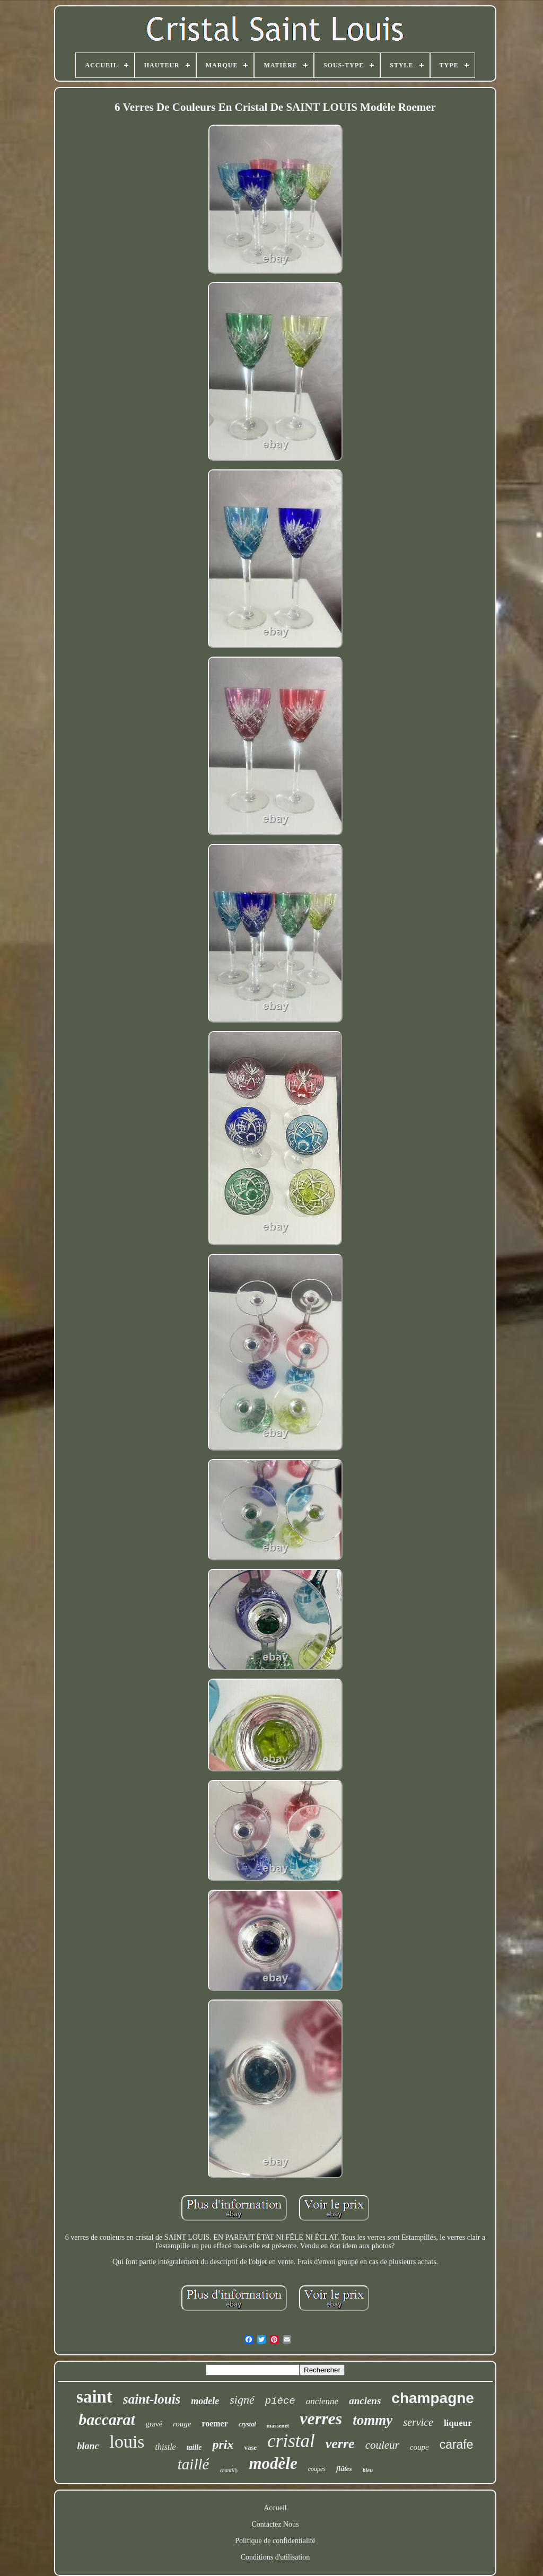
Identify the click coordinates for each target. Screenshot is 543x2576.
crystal (247, 2424)
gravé (154, 2424)
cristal (290, 2441)
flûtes (344, 2469)
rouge (182, 2424)
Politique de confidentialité (275, 2541)
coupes (317, 2469)
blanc (88, 2446)
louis (126, 2441)
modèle (273, 2463)
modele (205, 2401)
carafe (457, 2444)
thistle (165, 2446)
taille (194, 2447)
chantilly (229, 2470)
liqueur (458, 2423)
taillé (193, 2464)
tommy (372, 2420)
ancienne (322, 2401)
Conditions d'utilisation (275, 2557)
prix (222, 2444)
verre (340, 2443)
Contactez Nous (275, 2524)
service (418, 2422)
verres (321, 2418)
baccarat (106, 2419)
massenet (278, 2425)
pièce (280, 2401)
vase (250, 2447)
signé (242, 2399)
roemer (214, 2423)
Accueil (275, 2508)
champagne (432, 2398)
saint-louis (151, 2399)
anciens (365, 2400)
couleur (382, 2445)
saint (94, 2396)
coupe (419, 2447)
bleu (368, 2470)
